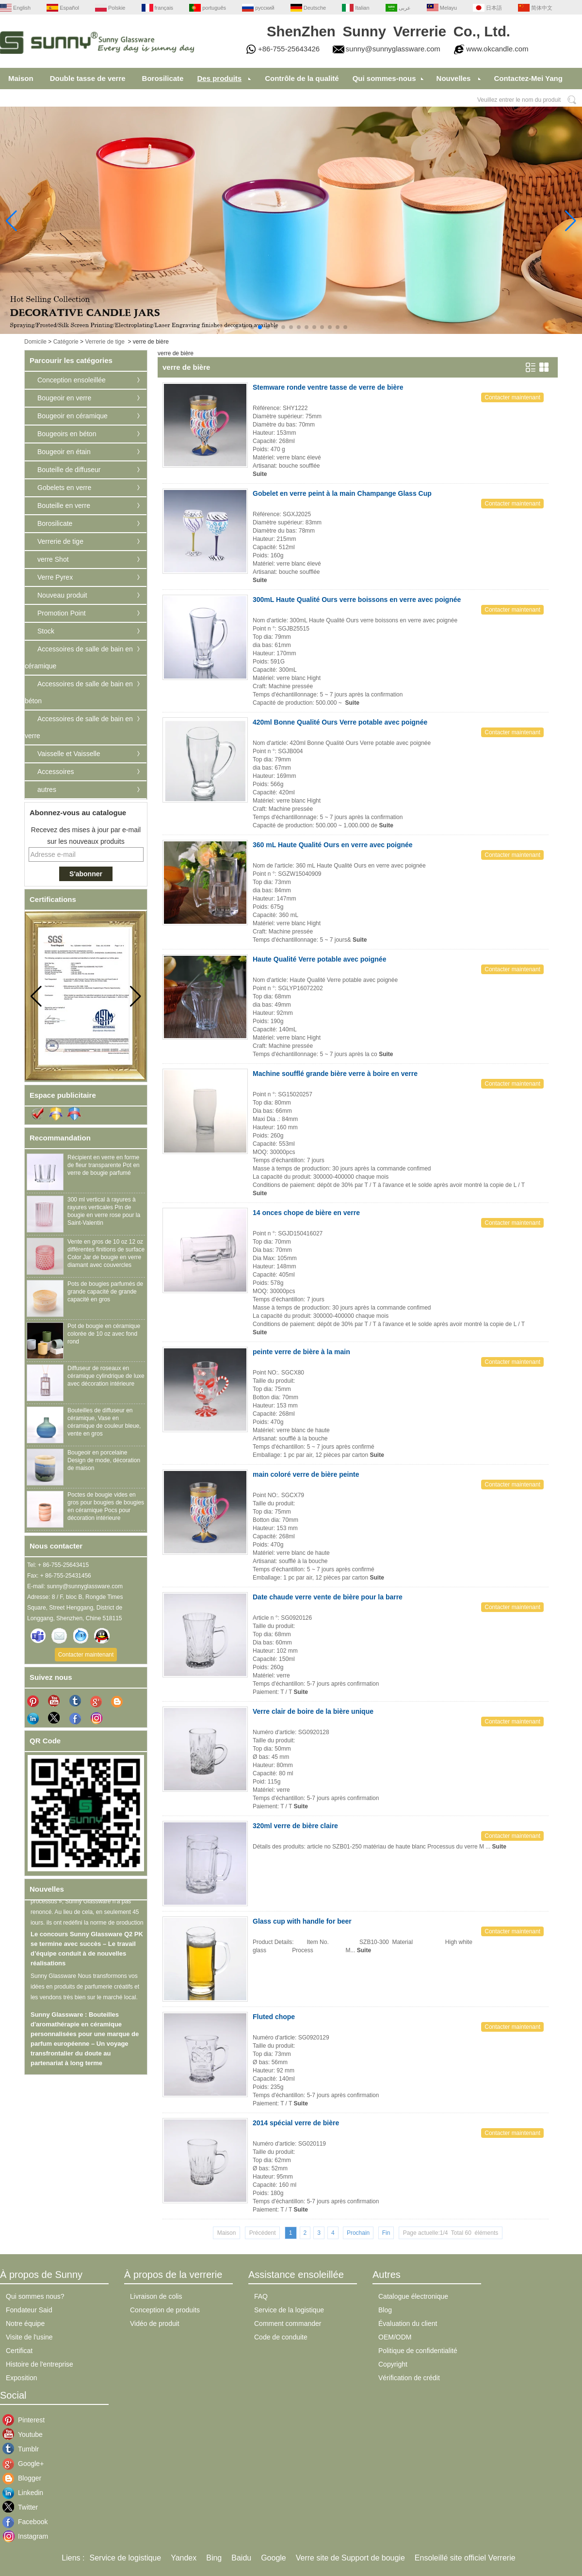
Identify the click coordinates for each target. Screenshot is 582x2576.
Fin (386, 2232)
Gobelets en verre (64, 487)
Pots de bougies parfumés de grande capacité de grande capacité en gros (105, 1291)
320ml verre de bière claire (295, 1826)
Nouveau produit (62, 595)
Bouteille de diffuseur (69, 470)
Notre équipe (25, 2323)
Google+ (25, 2463)
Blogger (25, 2478)
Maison (20, 78)
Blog (385, 2310)
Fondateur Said (29, 2310)
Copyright (392, 2364)
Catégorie (66, 341)
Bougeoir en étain (64, 452)
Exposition (21, 2378)
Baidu (241, 2558)
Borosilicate (163, 78)
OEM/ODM (394, 2337)
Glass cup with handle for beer (302, 1921)
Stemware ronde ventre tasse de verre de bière (328, 387)
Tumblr (25, 2449)
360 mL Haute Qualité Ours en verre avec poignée (333, 845)
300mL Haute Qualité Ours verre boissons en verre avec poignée (357, 599)
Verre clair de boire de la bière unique (313, 1711)
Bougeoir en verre (64, 398)
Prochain (358, 2232)
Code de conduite (280, 2337)
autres (46, 789)
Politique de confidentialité (417, 2351)
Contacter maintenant (86, 1654)
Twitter (25, 2507)
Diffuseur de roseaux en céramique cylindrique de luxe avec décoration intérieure (106, 1376)
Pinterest (25, 2420)
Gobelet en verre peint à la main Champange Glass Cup (342, 493)
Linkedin (25, 2493)
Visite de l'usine (29, 2337)
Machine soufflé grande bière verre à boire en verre (335, 1073)
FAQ (261, 2296)
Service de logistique (126, 2558)
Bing (214, 2558)
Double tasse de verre (88, 78)
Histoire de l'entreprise (39, 2364)
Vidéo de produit (154, 2323)
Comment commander (288, 2323)
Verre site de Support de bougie (350, 2558)
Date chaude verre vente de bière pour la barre (328, 1597)
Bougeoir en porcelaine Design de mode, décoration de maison (103, 1460)
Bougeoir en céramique (72, 416)
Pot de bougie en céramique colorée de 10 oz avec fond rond (103, 1334)
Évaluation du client (407, 2323)
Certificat (19, 2351)
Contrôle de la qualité (302, 78)
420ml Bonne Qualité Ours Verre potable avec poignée (340, 722)
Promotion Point (61, 613)
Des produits (219, 78)
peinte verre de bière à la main (301, 1352)
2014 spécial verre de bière (296, 2123)
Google (273, 2558)
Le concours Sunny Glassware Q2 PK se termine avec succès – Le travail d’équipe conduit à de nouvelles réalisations (87, 1953)
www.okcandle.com (497, 49)
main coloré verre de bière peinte (306, 1474)
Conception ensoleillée (71, 380)
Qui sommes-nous (384, 78)
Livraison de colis (156, 2296)
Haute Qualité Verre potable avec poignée (319, 959)
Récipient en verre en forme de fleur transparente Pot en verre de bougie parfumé (103, 1165)
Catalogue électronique (413, 2296)
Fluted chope (274, 2017)
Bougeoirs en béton (66, 434)
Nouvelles (453, 78)
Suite (260, 474)
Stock (45, 631)
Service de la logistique (289, 2310)
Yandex (183, 2558)
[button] (237, 327)
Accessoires (55, 771)
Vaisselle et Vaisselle (68, 754)
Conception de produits (165, 2310)
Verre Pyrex (55, 577)
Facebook (25, 2522)
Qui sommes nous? (35, 2296)
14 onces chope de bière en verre (306, 1213)
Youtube (25, 2434)
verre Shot (53, 559)
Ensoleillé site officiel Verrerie (465, 2558)
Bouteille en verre (63, 505)
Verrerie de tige (104, 341)
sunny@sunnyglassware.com (393, 49)
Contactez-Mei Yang (528, 78)
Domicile (35, 341)
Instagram (25, 2536)
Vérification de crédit (409, 2378)
